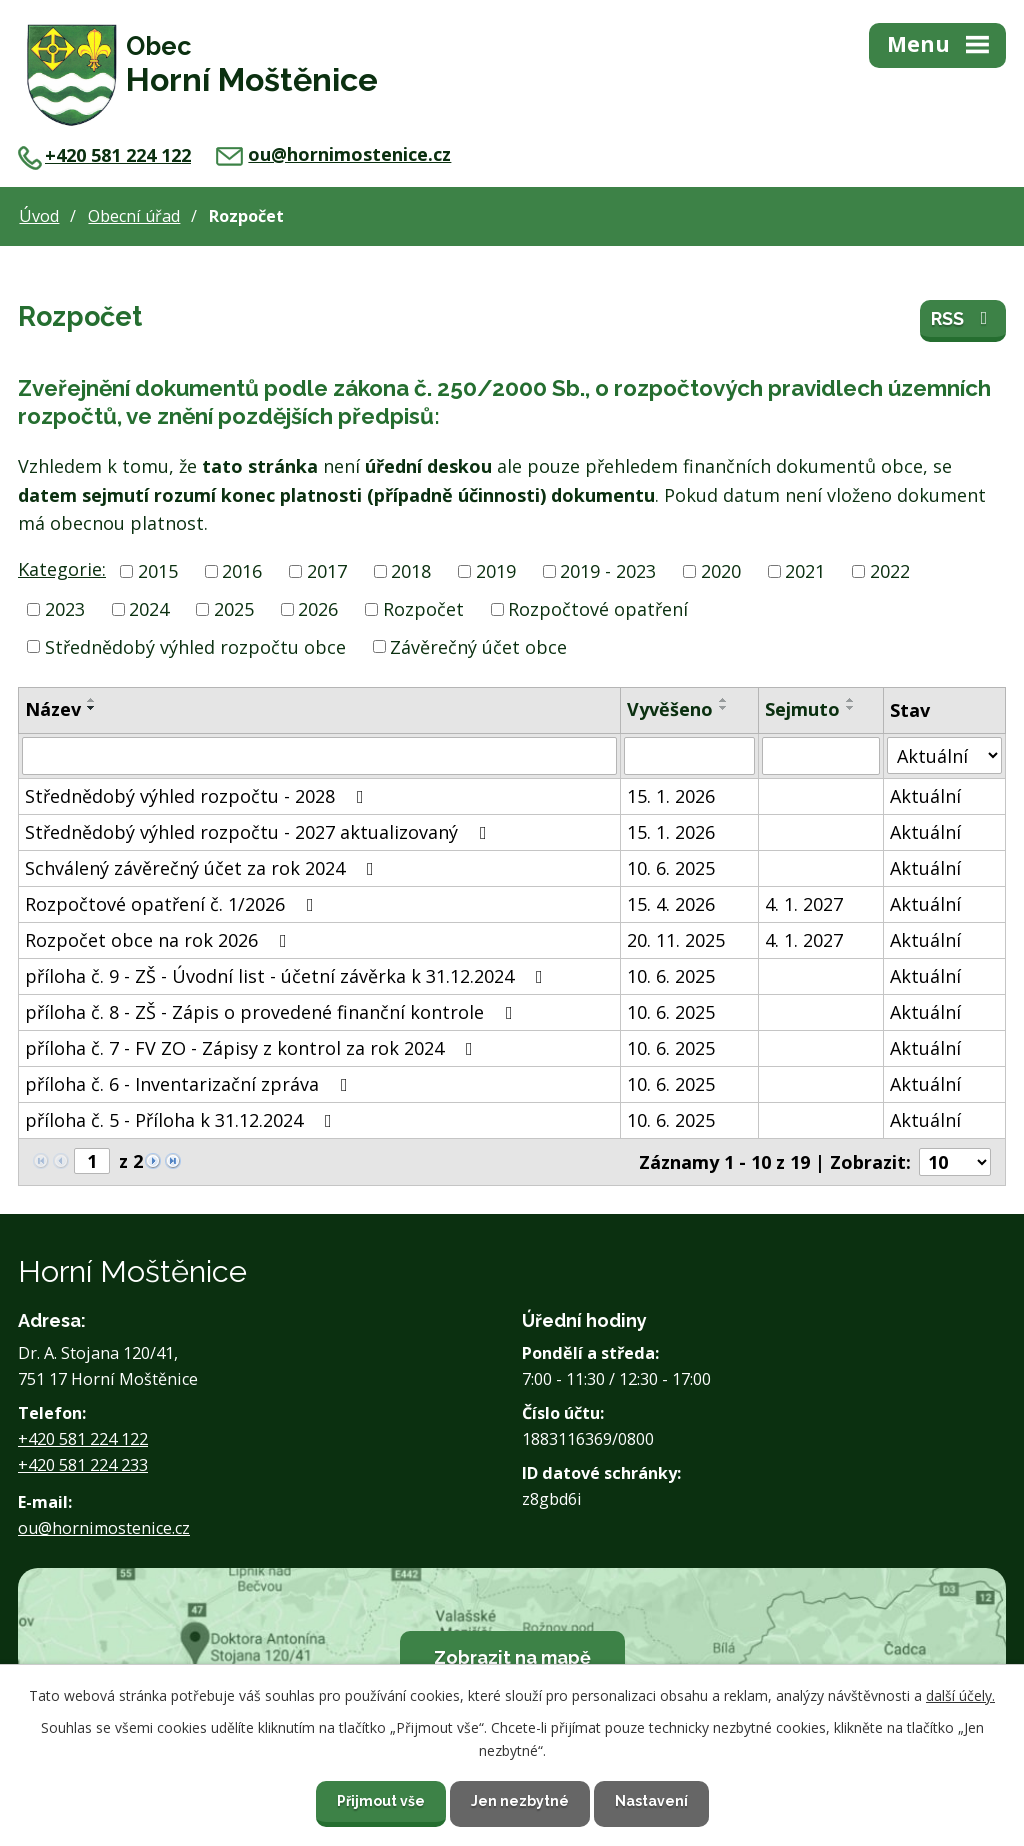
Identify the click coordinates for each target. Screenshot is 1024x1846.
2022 (890, 571)
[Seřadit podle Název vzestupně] (92, 700)
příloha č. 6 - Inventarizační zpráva (190, 1084)
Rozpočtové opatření (598, 609)
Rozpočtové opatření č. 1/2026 (173, 904)
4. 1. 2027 (804, 904)
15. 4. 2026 (671, 904)
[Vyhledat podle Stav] (944, 755)
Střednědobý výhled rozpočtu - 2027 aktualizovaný (260, 832)
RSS (963, 318)
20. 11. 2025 (676, 940)
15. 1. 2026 (671, 796)
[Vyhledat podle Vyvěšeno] (689, 756)
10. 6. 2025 (671, 868)
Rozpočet (423, 609)
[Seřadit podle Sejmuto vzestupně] (851, 700)
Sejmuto (802, 709)
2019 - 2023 (608, 571)
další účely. (960, 1695)
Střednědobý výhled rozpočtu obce (195, 646)
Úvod (39, 216)
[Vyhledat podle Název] (319, 756)
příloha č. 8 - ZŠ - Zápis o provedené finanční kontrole (273, 1012)
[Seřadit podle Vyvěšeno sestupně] (724, 708)
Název (53, 709)
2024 (149, 609)
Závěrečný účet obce (478, 646)
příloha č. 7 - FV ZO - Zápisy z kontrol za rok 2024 (253, 1048)
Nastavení (651, 1801)
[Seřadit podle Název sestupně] (92, 708)
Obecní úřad (134, 216)
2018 (411, 571)
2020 (721, 571)
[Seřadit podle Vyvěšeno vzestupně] (724, 700)
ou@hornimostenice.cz (333, 154)
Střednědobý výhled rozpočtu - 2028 (198, 796)
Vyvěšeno (670, 709)
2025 (234, 609)
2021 (805, 571)
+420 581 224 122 (104, 155)
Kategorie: (62, 569)
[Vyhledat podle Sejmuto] (821, 756)
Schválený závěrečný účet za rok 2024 (203, 868)
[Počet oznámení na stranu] (955, 1162)
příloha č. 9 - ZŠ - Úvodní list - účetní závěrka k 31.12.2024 (288, 976)
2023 (65, 609)
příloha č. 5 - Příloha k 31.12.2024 (182, 1120)
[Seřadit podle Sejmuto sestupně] (851, 708)
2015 (158, 571)
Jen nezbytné (520, 1801)
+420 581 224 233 (83, 1465)
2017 (327, 571)
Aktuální (925, 796)
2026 (318, 609)
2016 (242, 571)
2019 (496, 571)
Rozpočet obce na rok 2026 (160, 940)
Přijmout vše (381, 1801)
